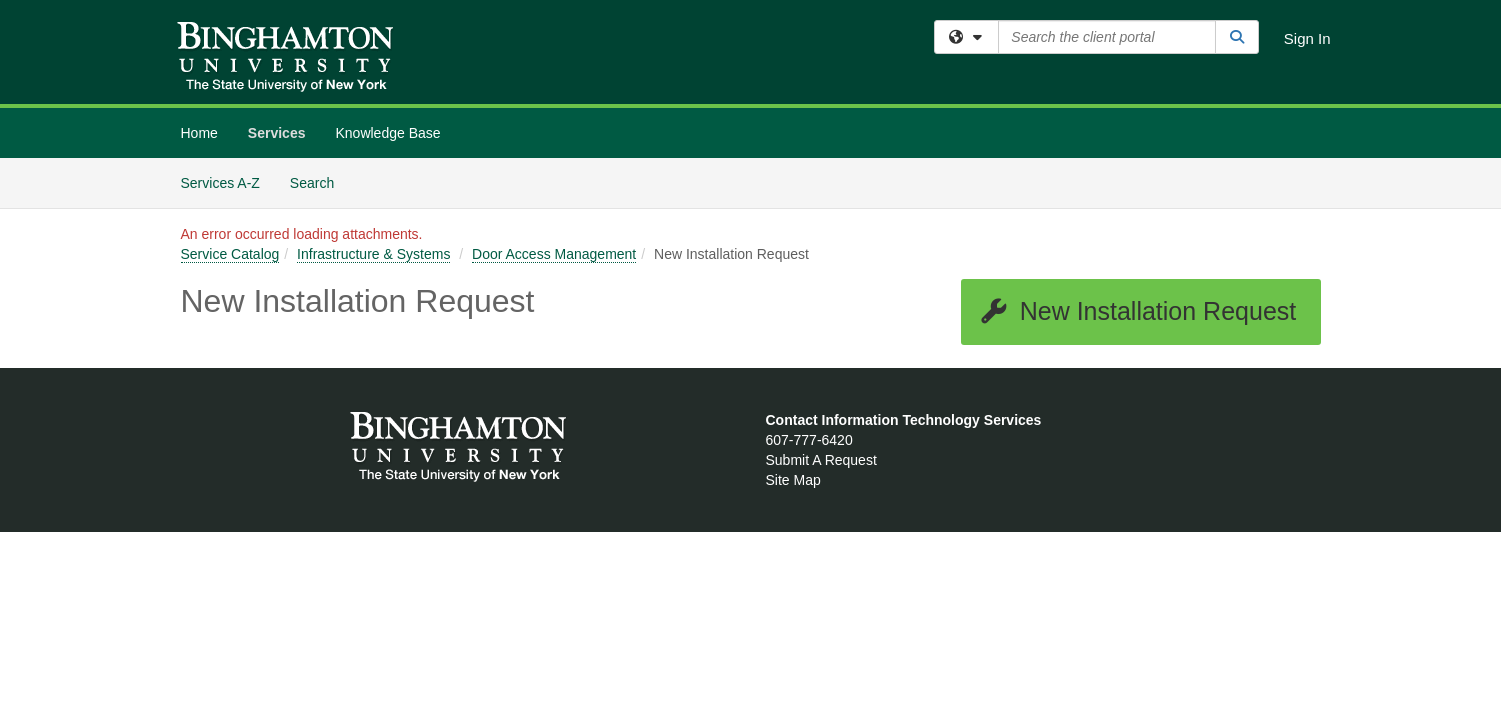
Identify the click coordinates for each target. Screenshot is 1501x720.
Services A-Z (220, 183)
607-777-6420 (809, 440)
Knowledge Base (387, 133)
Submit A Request (821, 460)
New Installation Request (1137, 311)
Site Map (793, 480)
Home (199, 133)
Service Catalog (230, 254)
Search (319, 181)
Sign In (1307, 38)
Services (277, 133)
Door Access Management (554, 254)
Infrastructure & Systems (373, 254)
